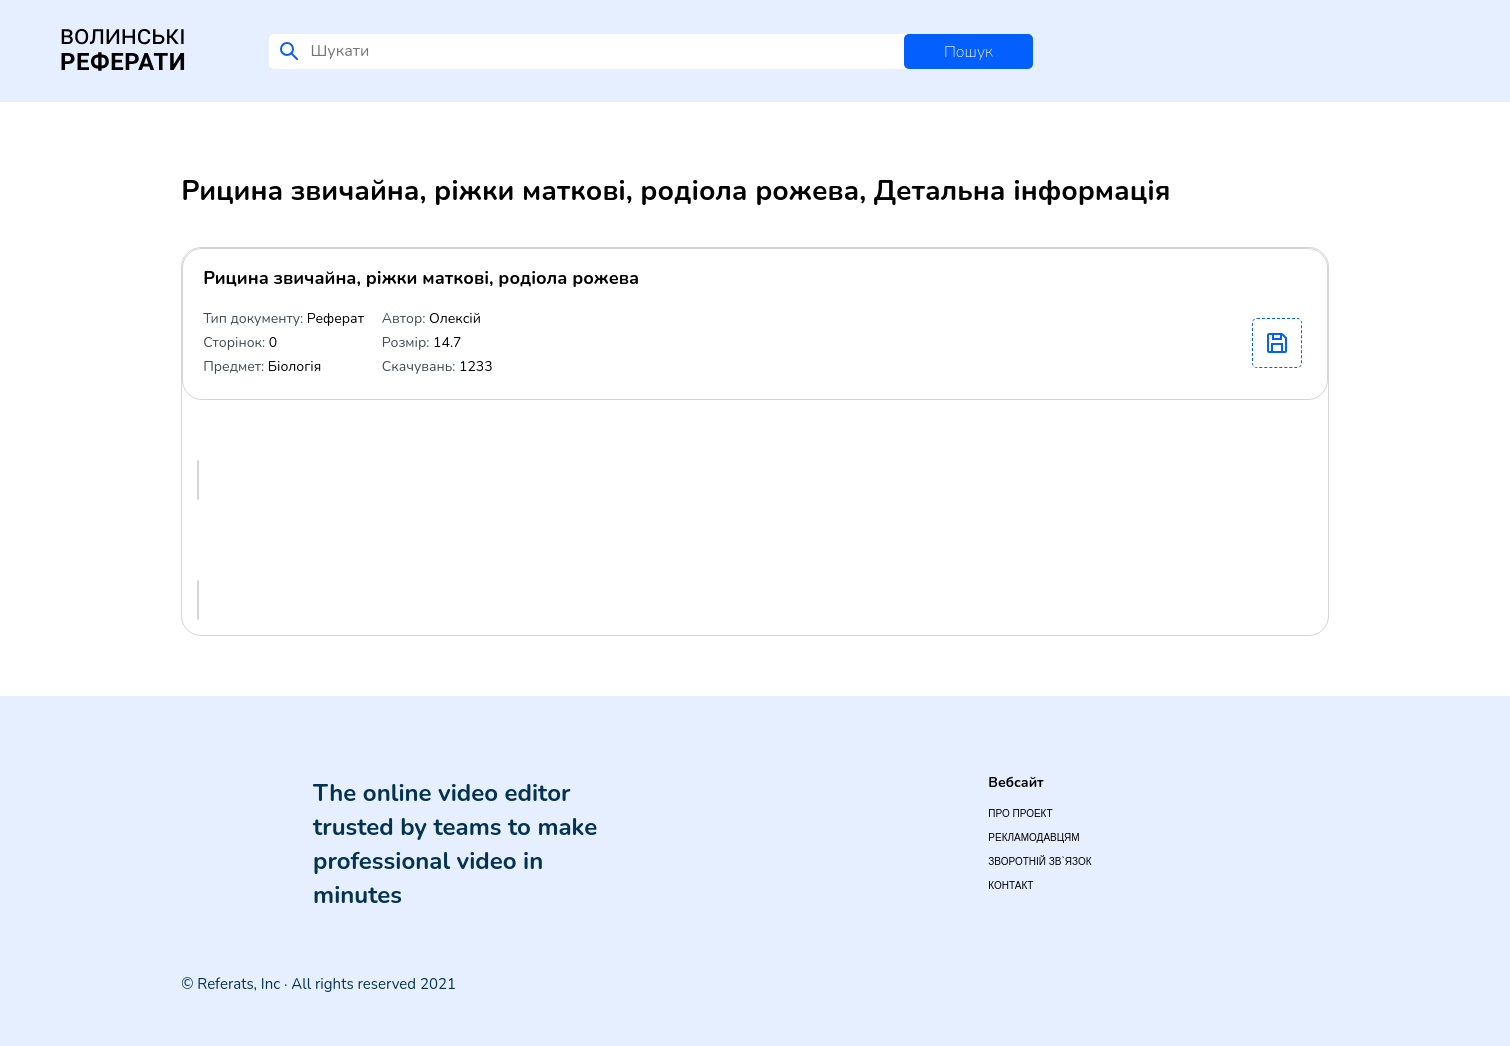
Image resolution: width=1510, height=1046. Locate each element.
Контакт (1010, 885)
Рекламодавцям (1033, 837)
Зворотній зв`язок (1039, 861)
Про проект (1020, 813)
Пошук (968, 52)
